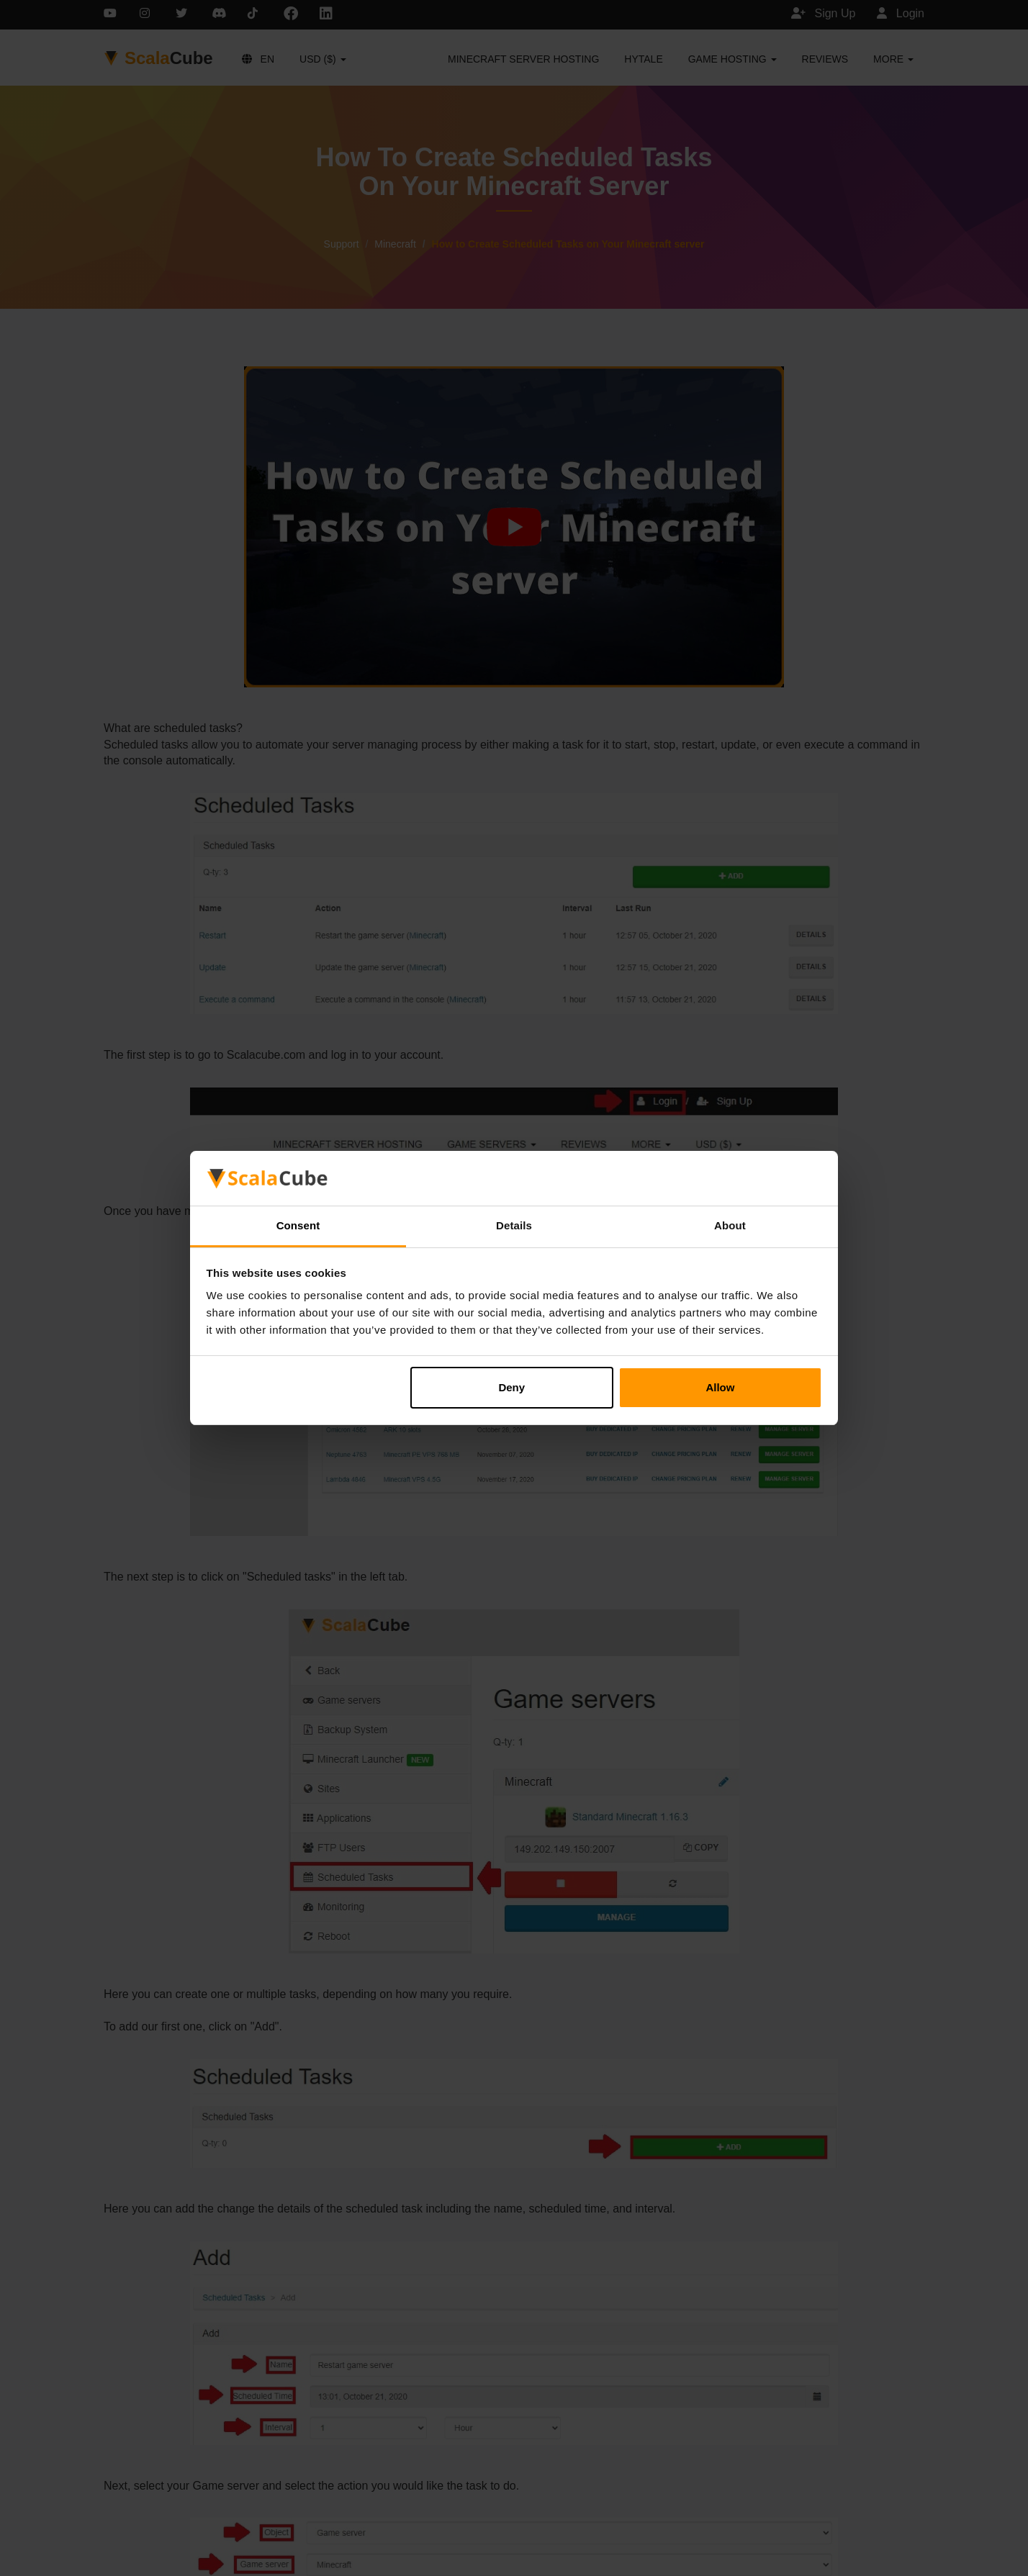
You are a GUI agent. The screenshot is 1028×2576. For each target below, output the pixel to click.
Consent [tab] (298, 1225)
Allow (719, 1387)
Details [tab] (514, 1225)
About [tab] (730, 1225)
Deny (511, 1387)
